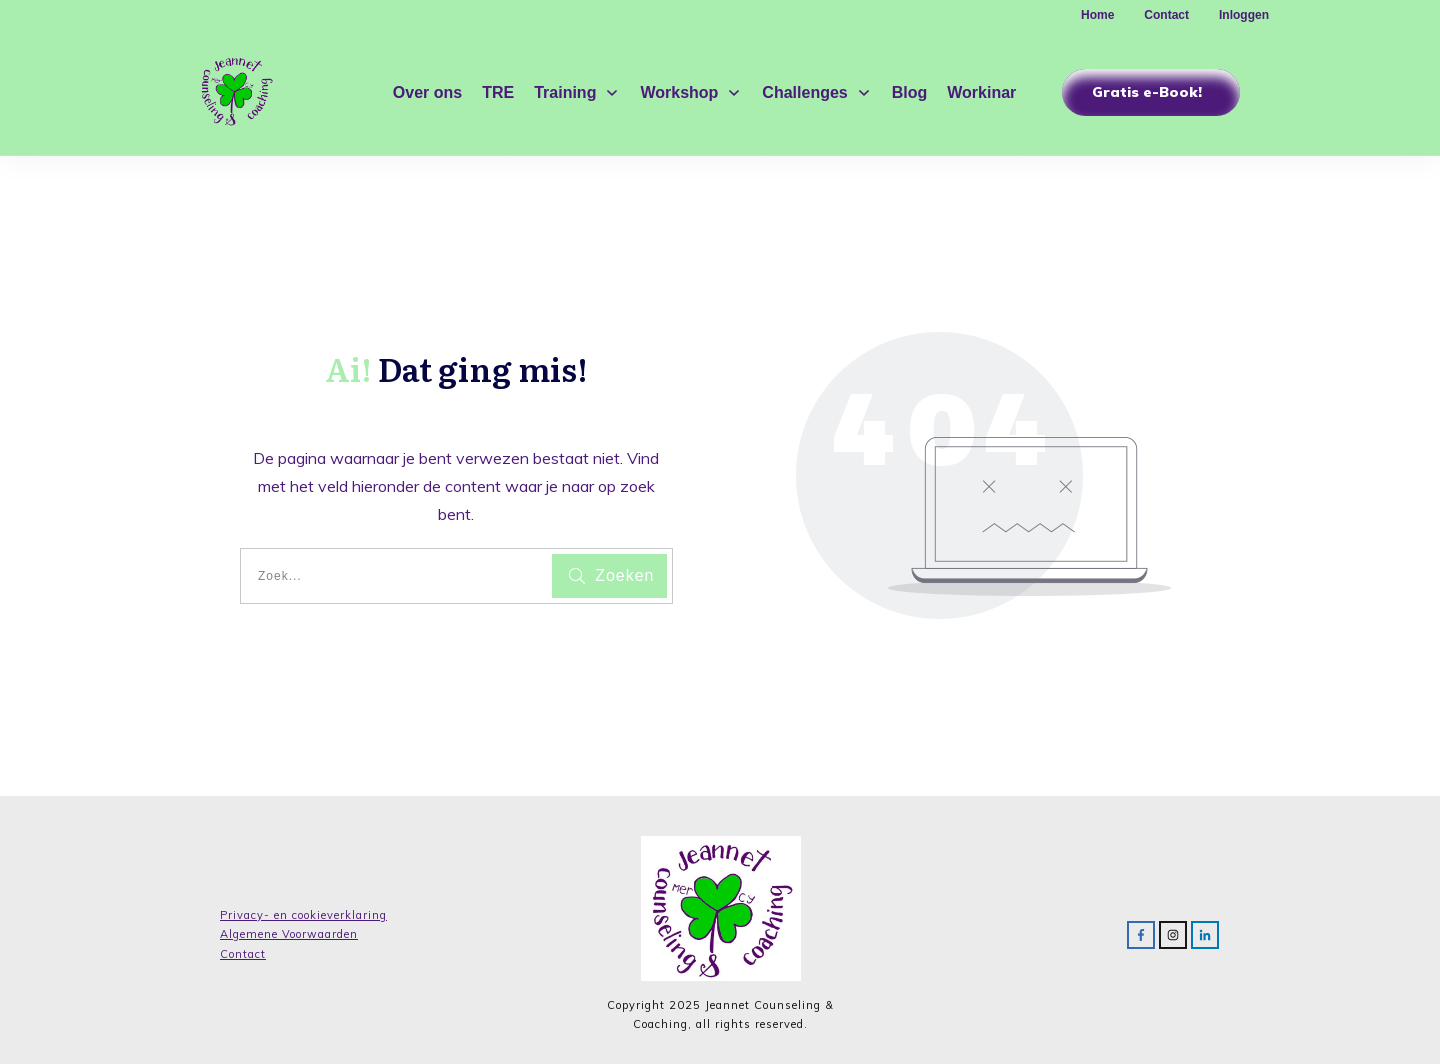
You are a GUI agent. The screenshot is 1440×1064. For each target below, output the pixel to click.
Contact (243, 954)
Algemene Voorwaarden (289, 934)
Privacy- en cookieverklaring (303, 915)
